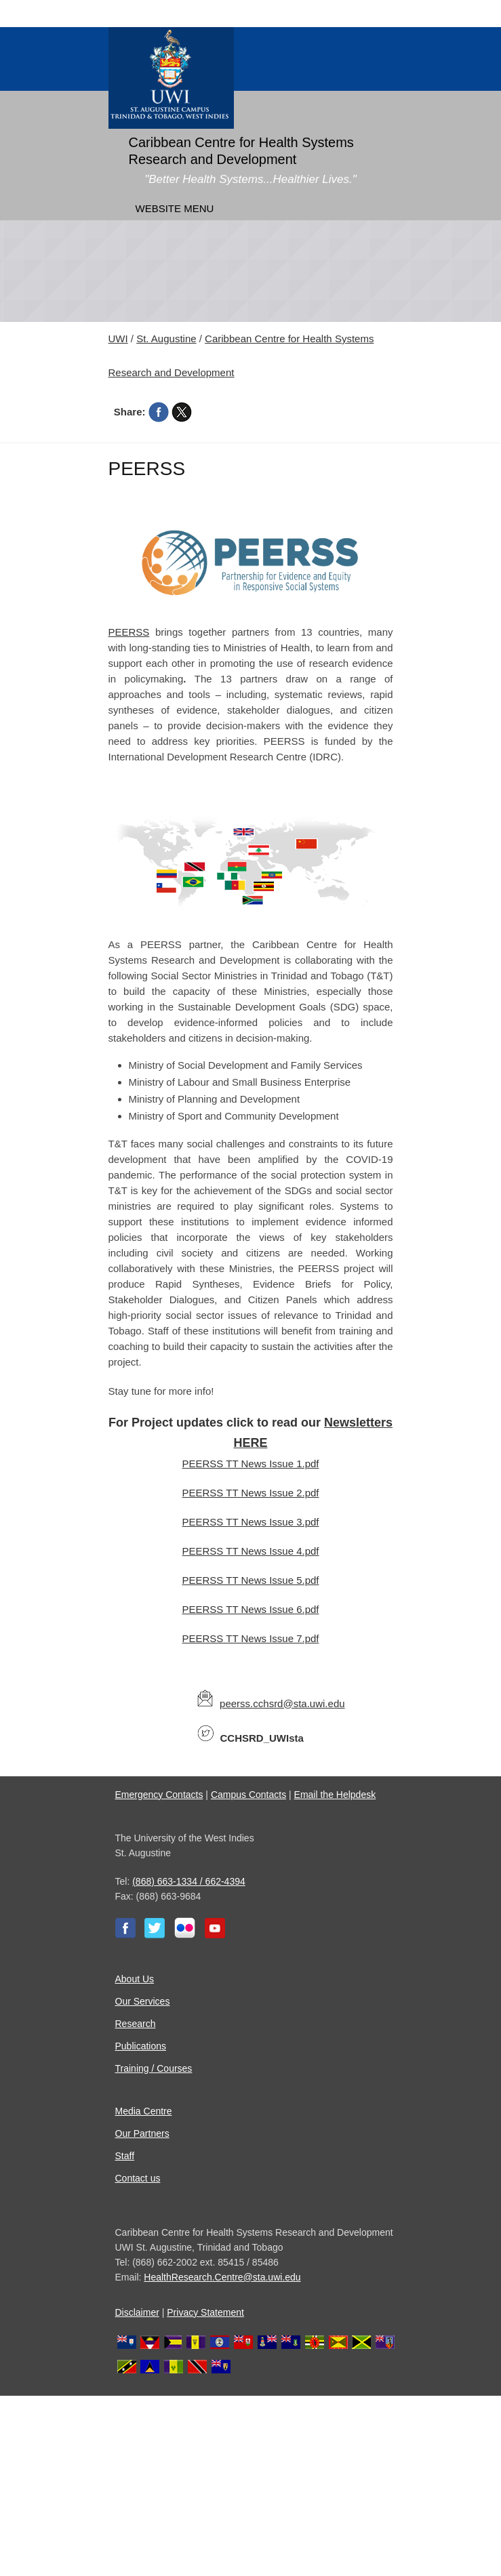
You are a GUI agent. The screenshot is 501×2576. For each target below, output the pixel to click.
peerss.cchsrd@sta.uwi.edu (282, 1703)
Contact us (138, 2178)
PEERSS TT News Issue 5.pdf (250, 1580)
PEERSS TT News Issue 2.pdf (250, 1492)
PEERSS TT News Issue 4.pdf (250, 1551)
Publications (141, 2046)
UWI (118, 338)
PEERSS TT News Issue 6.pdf (250, 1609)
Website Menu (175, 208)
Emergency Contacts (159, 1794)
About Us (135, 1979)
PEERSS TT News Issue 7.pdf (250, 1638)
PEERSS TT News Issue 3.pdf (250, 1522)
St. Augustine (166, 338)
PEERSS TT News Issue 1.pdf (250, 1463)
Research (135, 2023)
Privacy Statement (205, 2312)
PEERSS (129, 632)
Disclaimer (137, 2312)
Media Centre (143, 2111)
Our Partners (142, 2133)
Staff (125, 2155)
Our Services (142, 2001)
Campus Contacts (248, 1794)
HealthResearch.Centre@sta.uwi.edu (222, 2277)
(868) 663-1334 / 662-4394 (188, 1881)
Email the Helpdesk (335, 1794)
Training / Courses (154, 2068)
